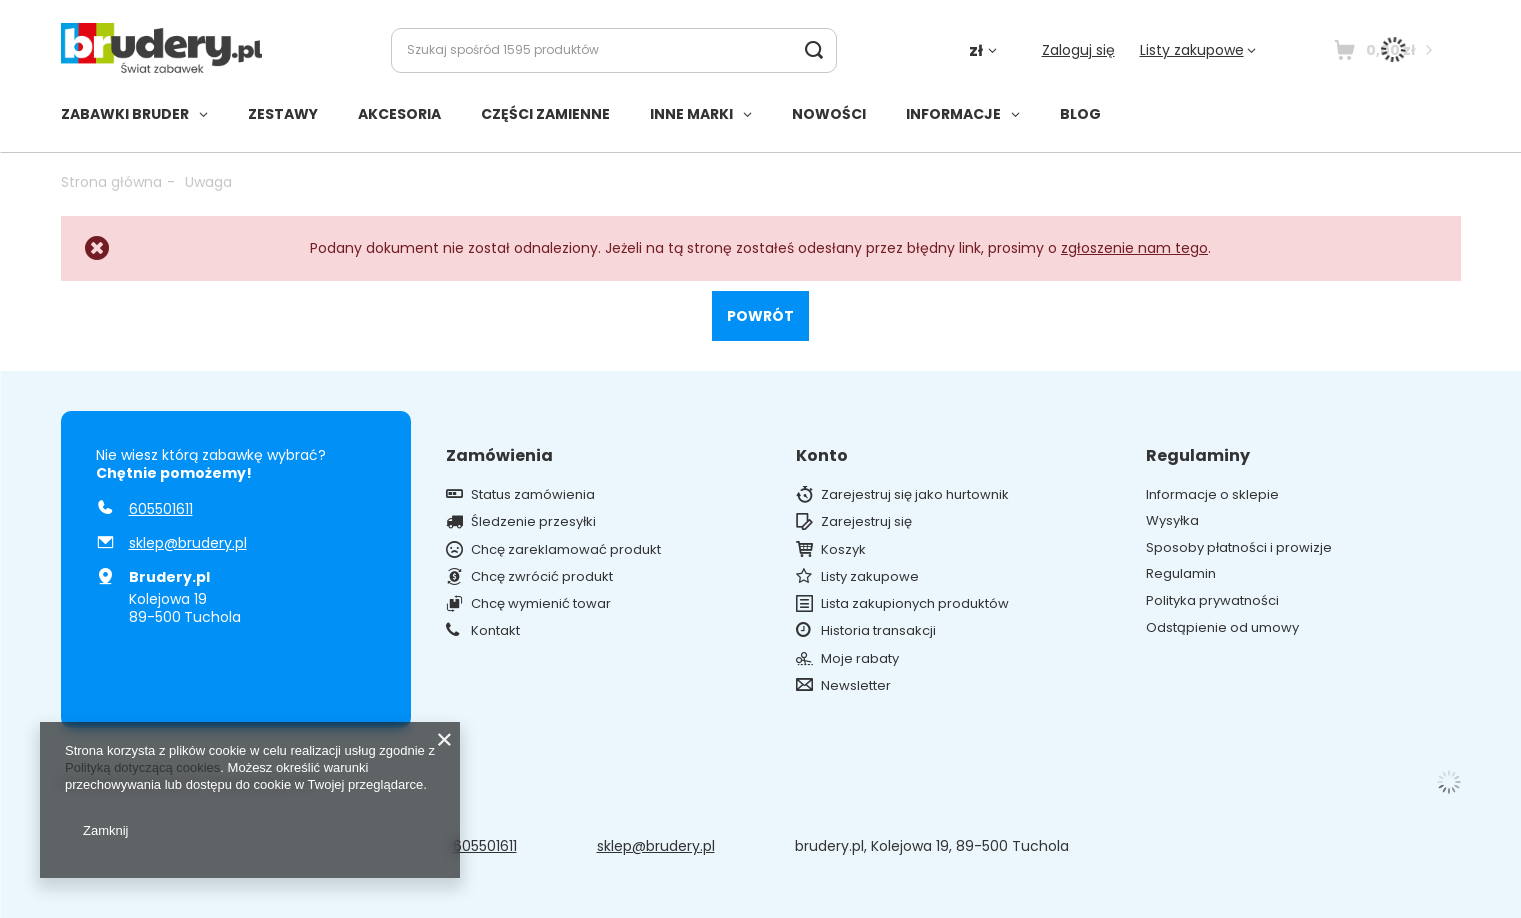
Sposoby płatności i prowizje (1239, 548)
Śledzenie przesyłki (533, 522)
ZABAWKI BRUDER (125, 114)
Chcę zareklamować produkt (566, 550)
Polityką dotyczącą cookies (142, 767)
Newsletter (856, 686)
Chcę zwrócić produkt (542, 577)
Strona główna (111, 182)
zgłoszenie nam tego (1134, 248)
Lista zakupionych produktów (915, 604)
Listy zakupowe (1192, 50)
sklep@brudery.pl (188, 543)
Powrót (760, 316)
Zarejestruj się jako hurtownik (915, 495)
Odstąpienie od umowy (1222, 628)
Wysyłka (1172, 521)
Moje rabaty (860, 659)
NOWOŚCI (829, 114)
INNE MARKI (691, 114)
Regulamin (1181, 574)
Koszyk (843, 550)
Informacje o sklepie (1212, 495)
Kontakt (495, 631)
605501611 (161, 509)
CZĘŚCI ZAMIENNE (545, 114)
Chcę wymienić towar (541, 604)
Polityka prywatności (1212, 601)
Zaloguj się (1078, 50)
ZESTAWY (283, 114)
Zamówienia (499, 456)
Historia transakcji (878, 631)
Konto (822, 456)
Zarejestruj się (866, 522)
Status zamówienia (533, 495)
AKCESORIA (399, 114)
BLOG (1080, 114)
